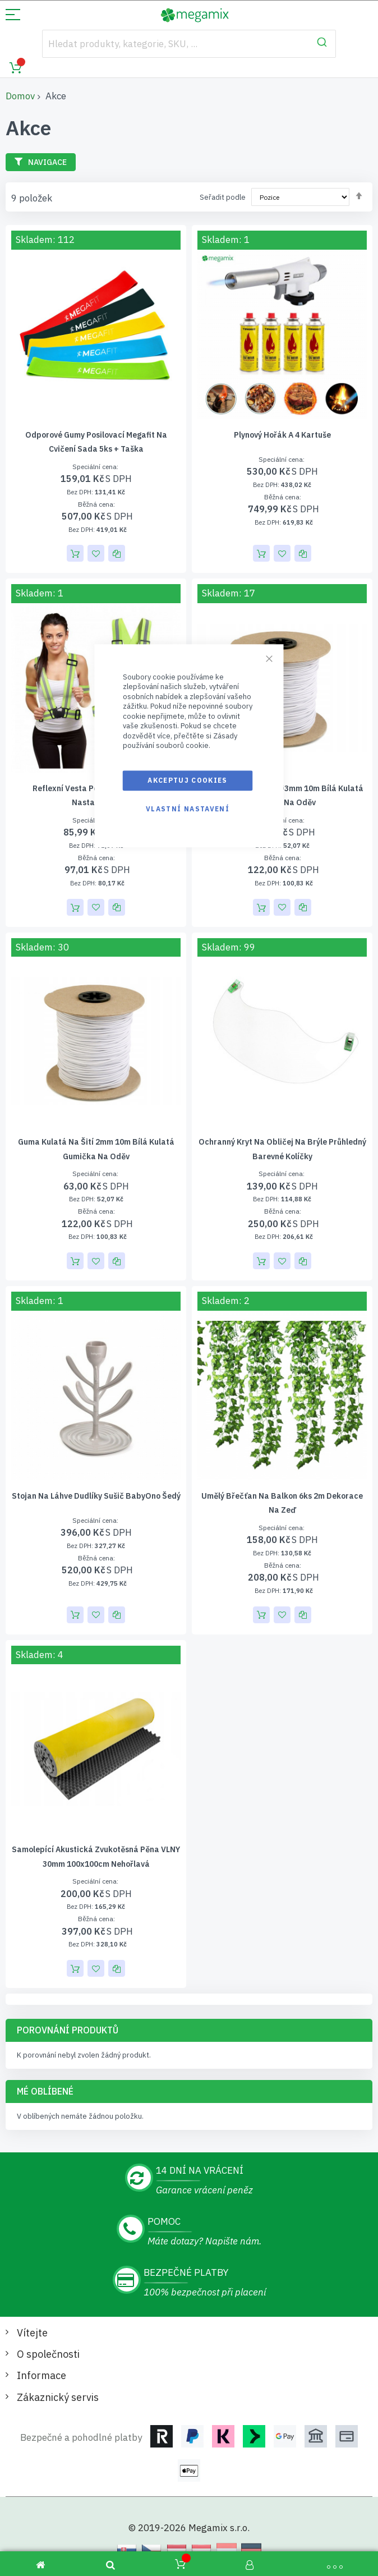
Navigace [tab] (47, 162)
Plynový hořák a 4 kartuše (282, 435)
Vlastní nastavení (187, 809)
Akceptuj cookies (187, 780)
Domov (20, 96)
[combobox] (188, 44)
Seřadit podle (223, 197)
